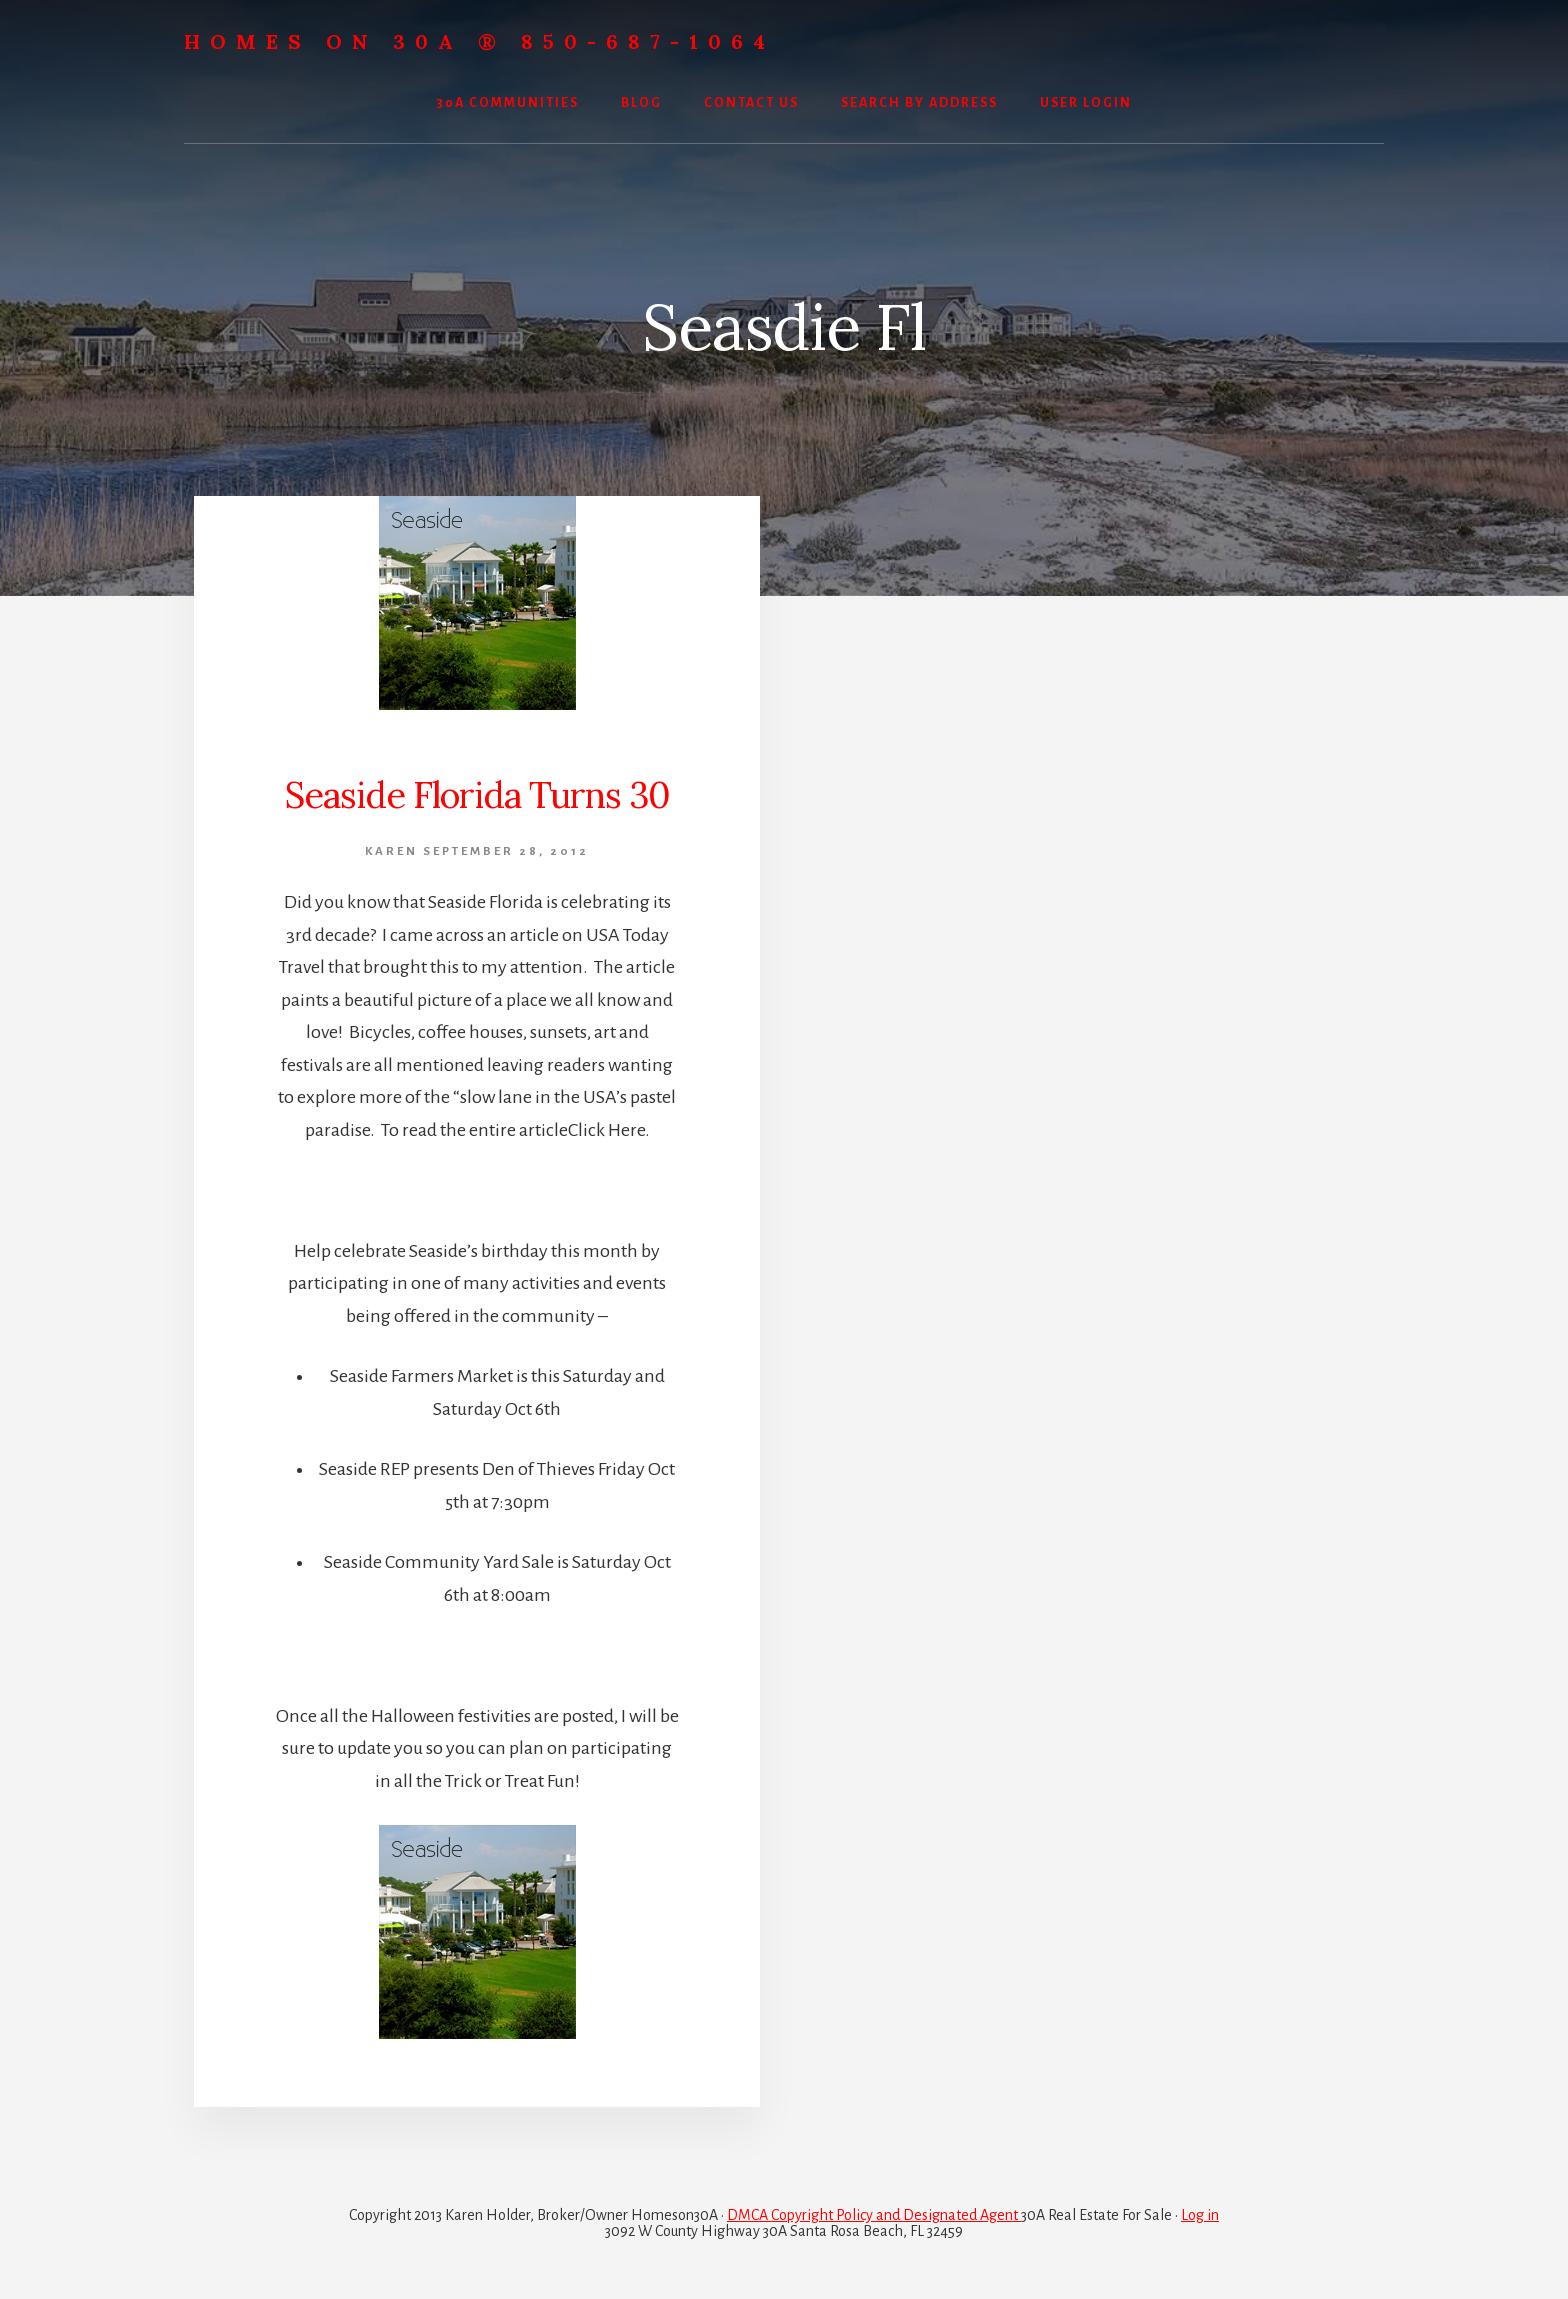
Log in (1200, 2215)
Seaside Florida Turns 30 (477, 795)
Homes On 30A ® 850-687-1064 (479, 41)
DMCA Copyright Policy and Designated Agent (874, 2215)
